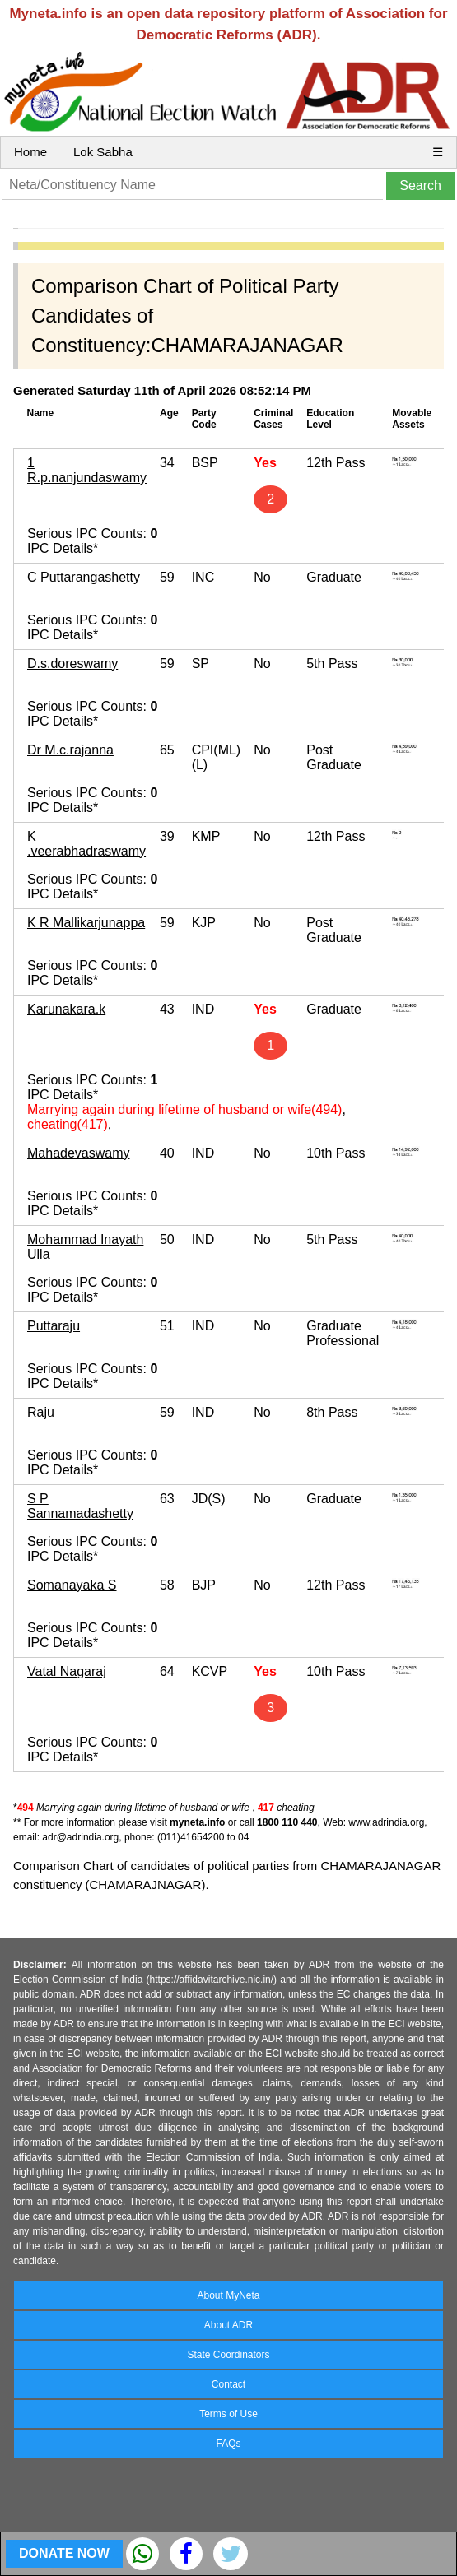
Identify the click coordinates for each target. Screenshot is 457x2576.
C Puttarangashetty (83, 577)
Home (30, 152)
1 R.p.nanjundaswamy (87, 470)
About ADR (228, 2325)
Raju (40, 1412)
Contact (228, 2384)
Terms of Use (228, 2414)
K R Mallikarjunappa (86, 923)
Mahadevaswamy (78, 1153)
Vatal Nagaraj (66, 1671)
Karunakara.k (66, 1009)
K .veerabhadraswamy (86, 843)
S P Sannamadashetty (80, 1506)
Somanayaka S (72, 1585)
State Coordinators (228, 2354)
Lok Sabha (103, 152)
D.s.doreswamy (72, 664)
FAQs (228, 2443)
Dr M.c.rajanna (70, 750)
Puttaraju (53, 1326)
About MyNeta (228, 2295)
